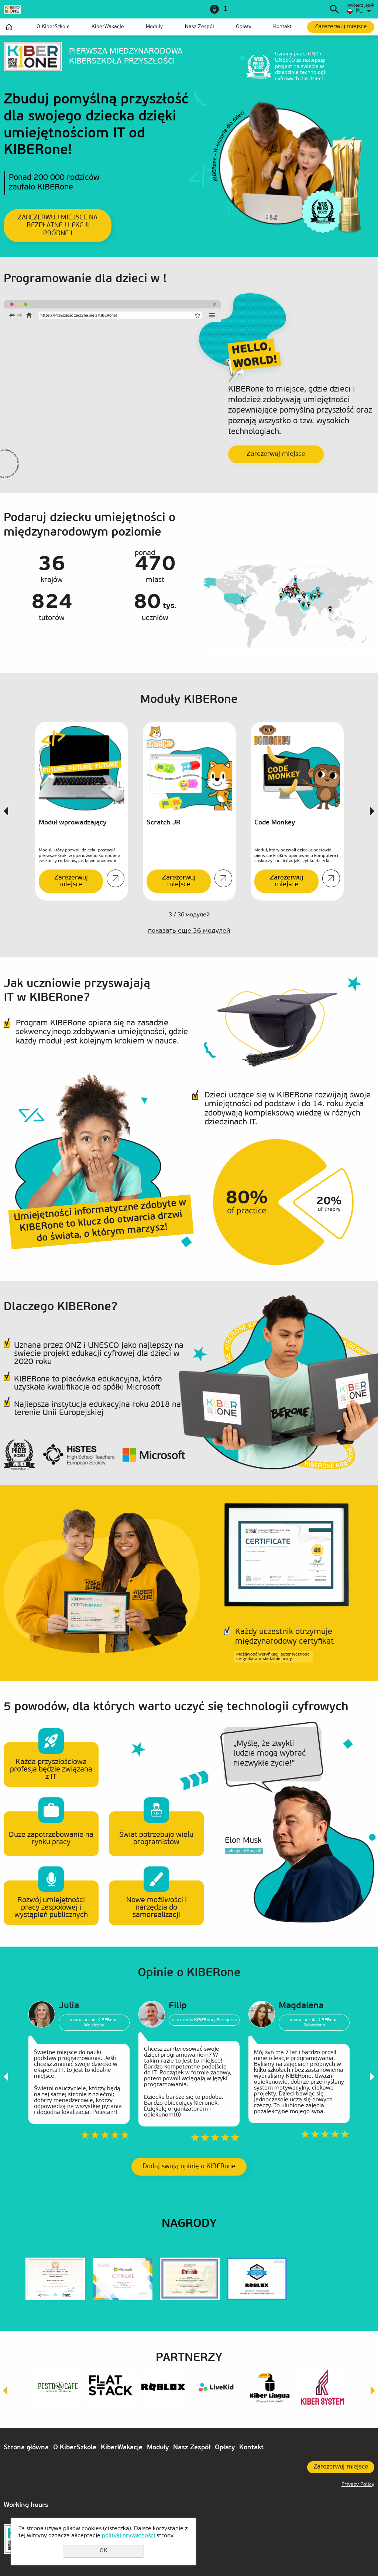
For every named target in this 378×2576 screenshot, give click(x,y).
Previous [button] (6, 811)
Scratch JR (164, 822)
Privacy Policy (357, 2484)
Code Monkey (274, 822)
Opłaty (243, 27)
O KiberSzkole (53, 27)
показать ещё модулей (189, 931)
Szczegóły (115, 878)
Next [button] (372, 811)
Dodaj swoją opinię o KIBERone (189, 2166)
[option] (81, 811)
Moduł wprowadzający (72, 822)
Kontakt (282, 27)
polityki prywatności (129, 2536)
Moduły (154, 27)
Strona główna (9, 26)
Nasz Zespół (199, 27)
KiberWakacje (108, 27)
